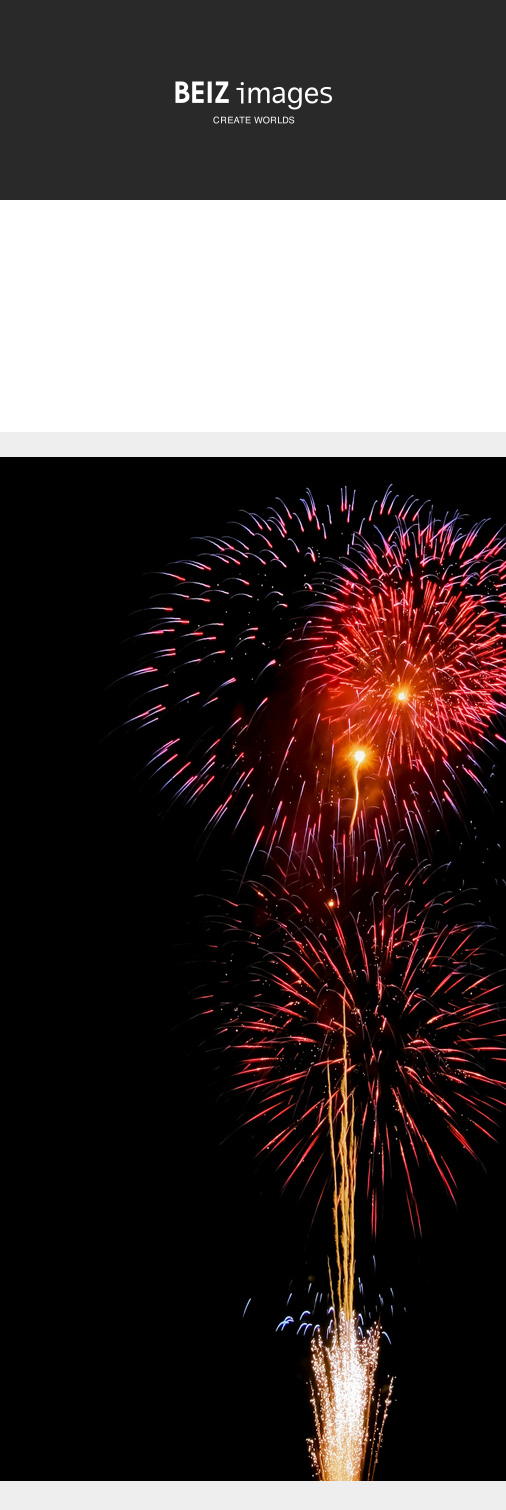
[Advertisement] (253, 333)
